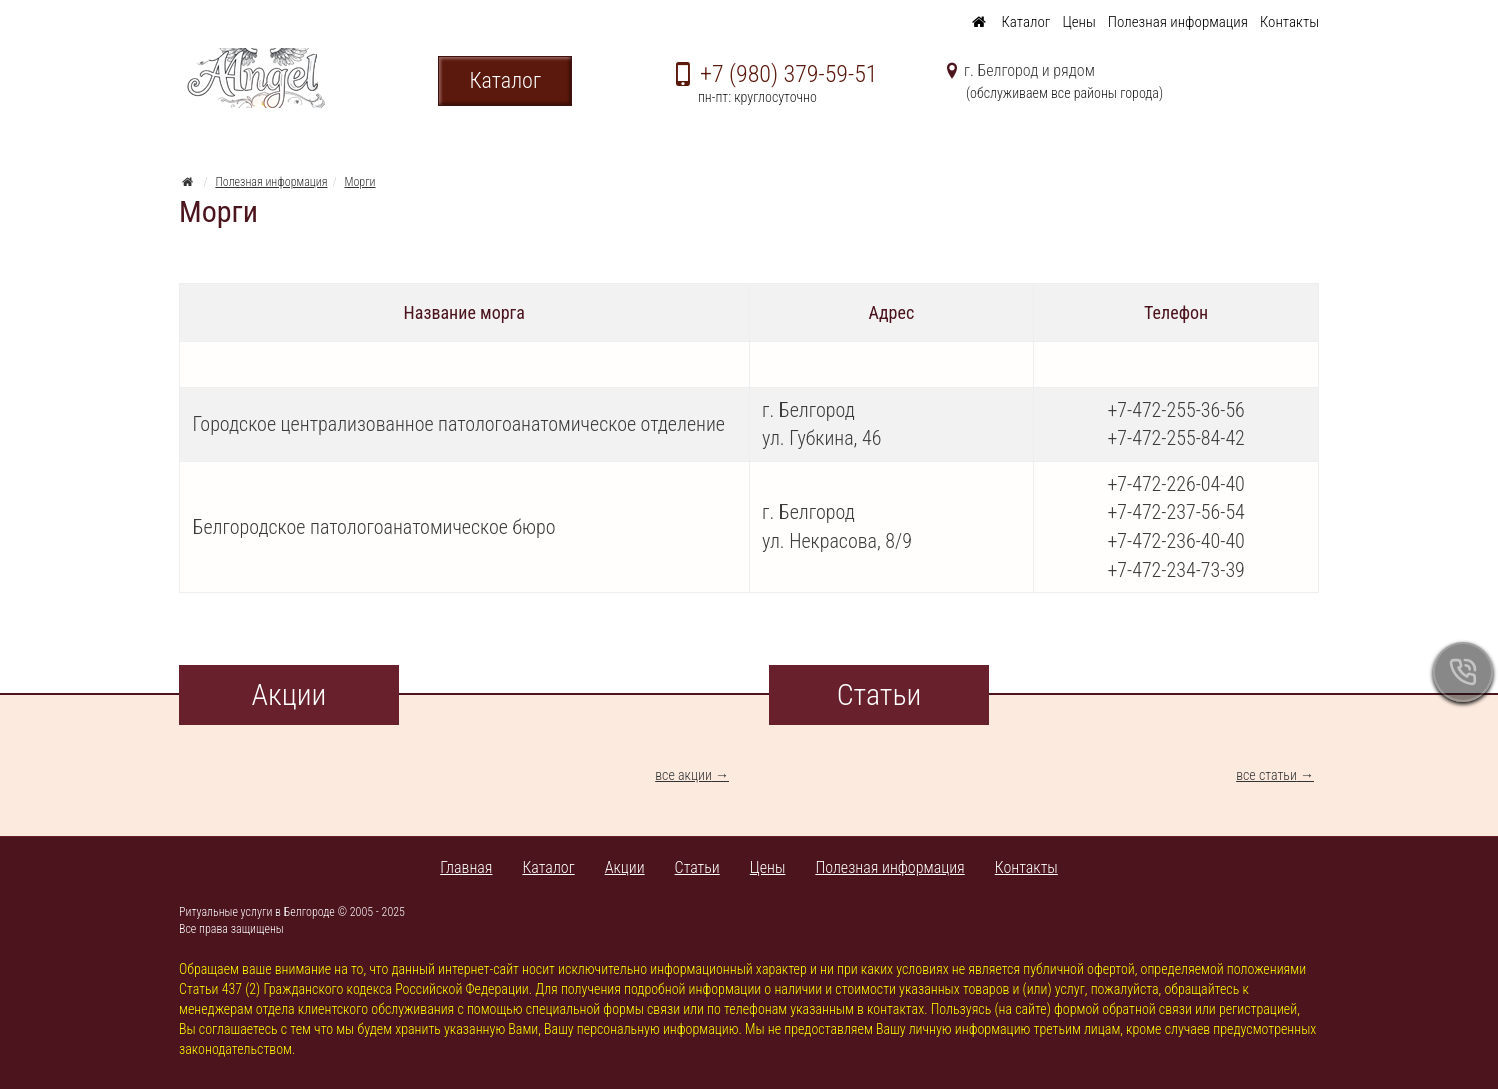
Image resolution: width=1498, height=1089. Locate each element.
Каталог (1026, 22)
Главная (466, 867)
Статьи (697, 867)
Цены (1078, 22)
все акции (683, 775)
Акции (625, 867)
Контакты (1289, 22)
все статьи (1266, 775)
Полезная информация (1178, 22)
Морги (359, 182)
